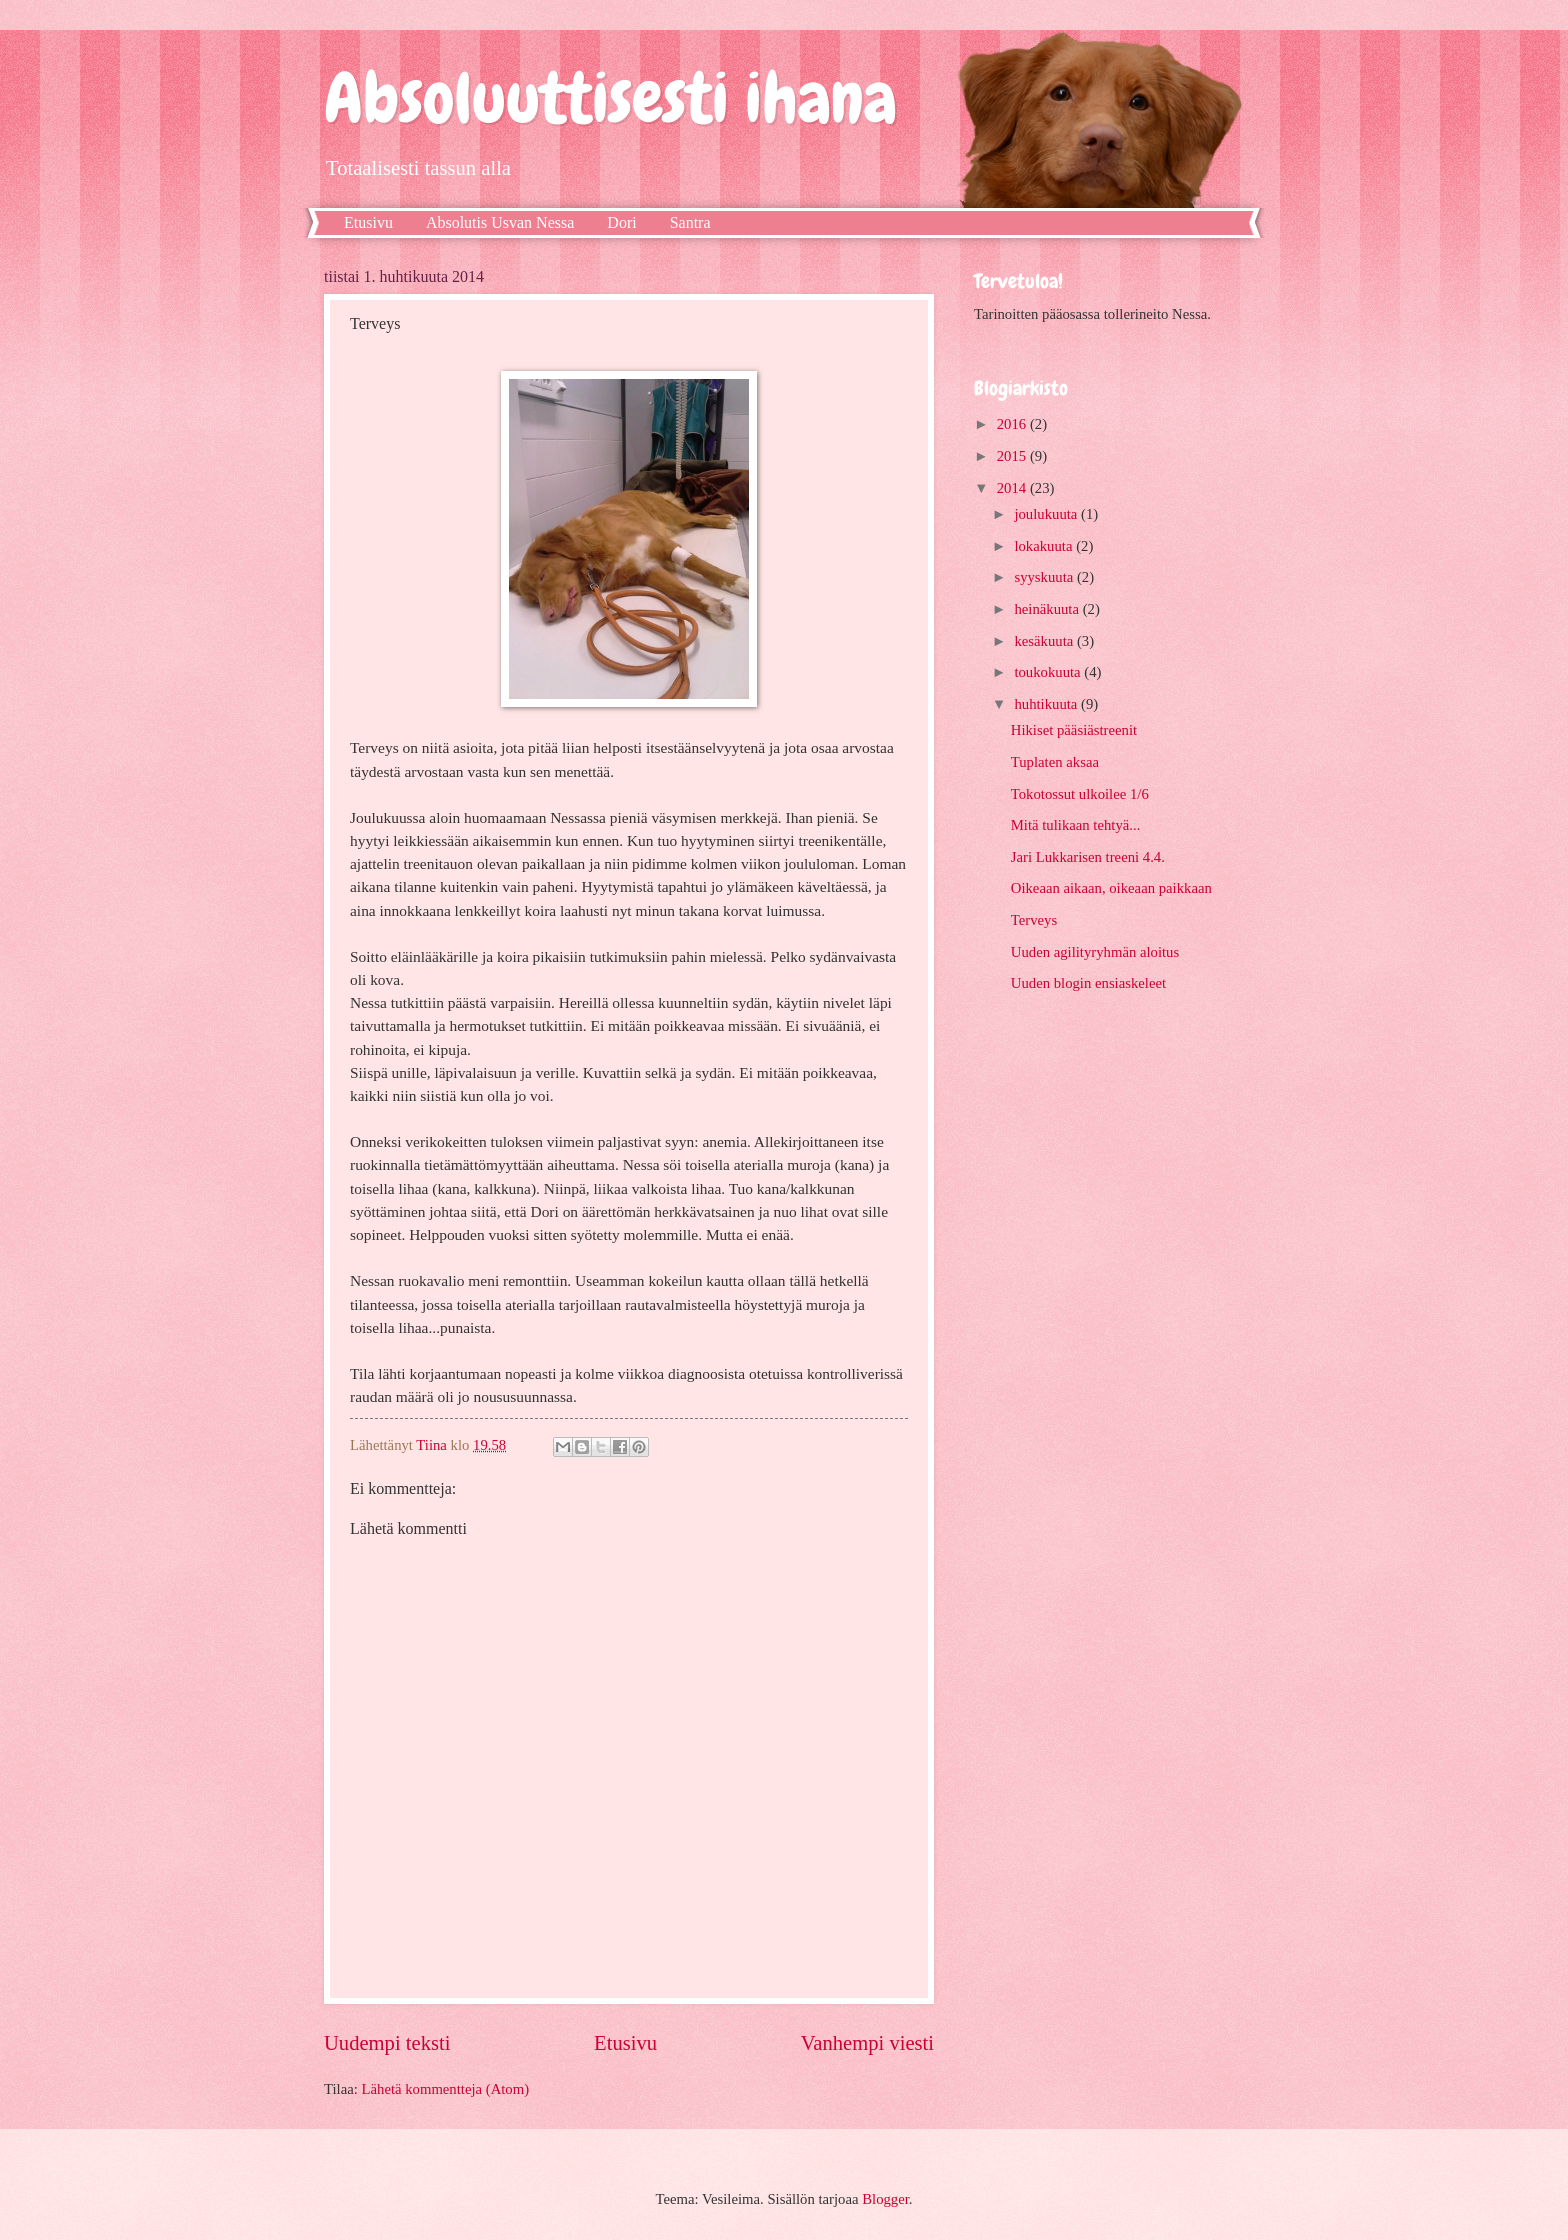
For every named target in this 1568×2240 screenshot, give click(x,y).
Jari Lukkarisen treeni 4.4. (1088, 857)
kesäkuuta (1045, 641)
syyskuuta (1045, 577)
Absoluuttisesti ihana (610, 98)
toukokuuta (1049, 672)
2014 (1013, 488)
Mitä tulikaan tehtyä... (1076, 825)
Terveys (1034, 920)
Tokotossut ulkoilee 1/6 (1080, 794)
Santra (690, 222)
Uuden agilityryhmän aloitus (1095, 952)
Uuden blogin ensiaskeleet (1088, 983)
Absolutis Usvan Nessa (500, 222)
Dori (621, 222)
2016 (1013, 424)
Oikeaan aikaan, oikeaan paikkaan (1111, 888)
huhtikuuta (1047, 704)
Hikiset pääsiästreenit (1074, 730)
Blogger (885, 2199)
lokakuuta (1045, 546)
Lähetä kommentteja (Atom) (446, 2089)
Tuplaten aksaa (1055, 762)
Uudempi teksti (387, 2043)
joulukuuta (1047, 514)
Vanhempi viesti (867, 2043)
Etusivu (368, 222)
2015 (1013, 456)
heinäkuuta (1048, 609)
